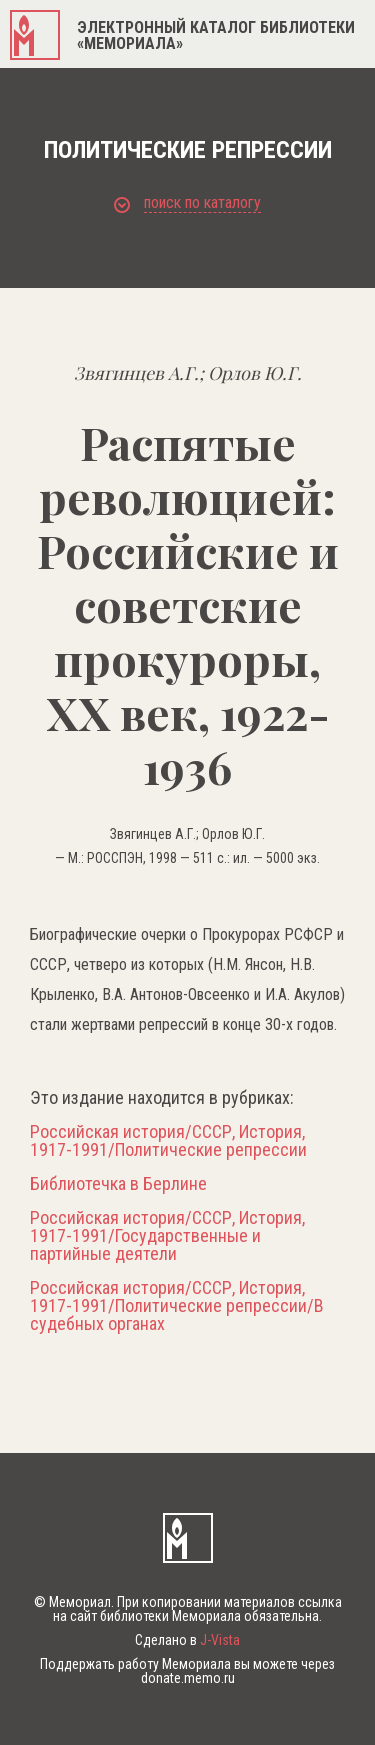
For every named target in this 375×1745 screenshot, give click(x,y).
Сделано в (187, 1640)
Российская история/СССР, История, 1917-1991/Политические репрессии (168, 1141)
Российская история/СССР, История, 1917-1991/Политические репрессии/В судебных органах (177, 1306)
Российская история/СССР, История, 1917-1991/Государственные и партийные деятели (167, 1236)
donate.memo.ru (188, 1678)
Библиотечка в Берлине (118, 1184)
